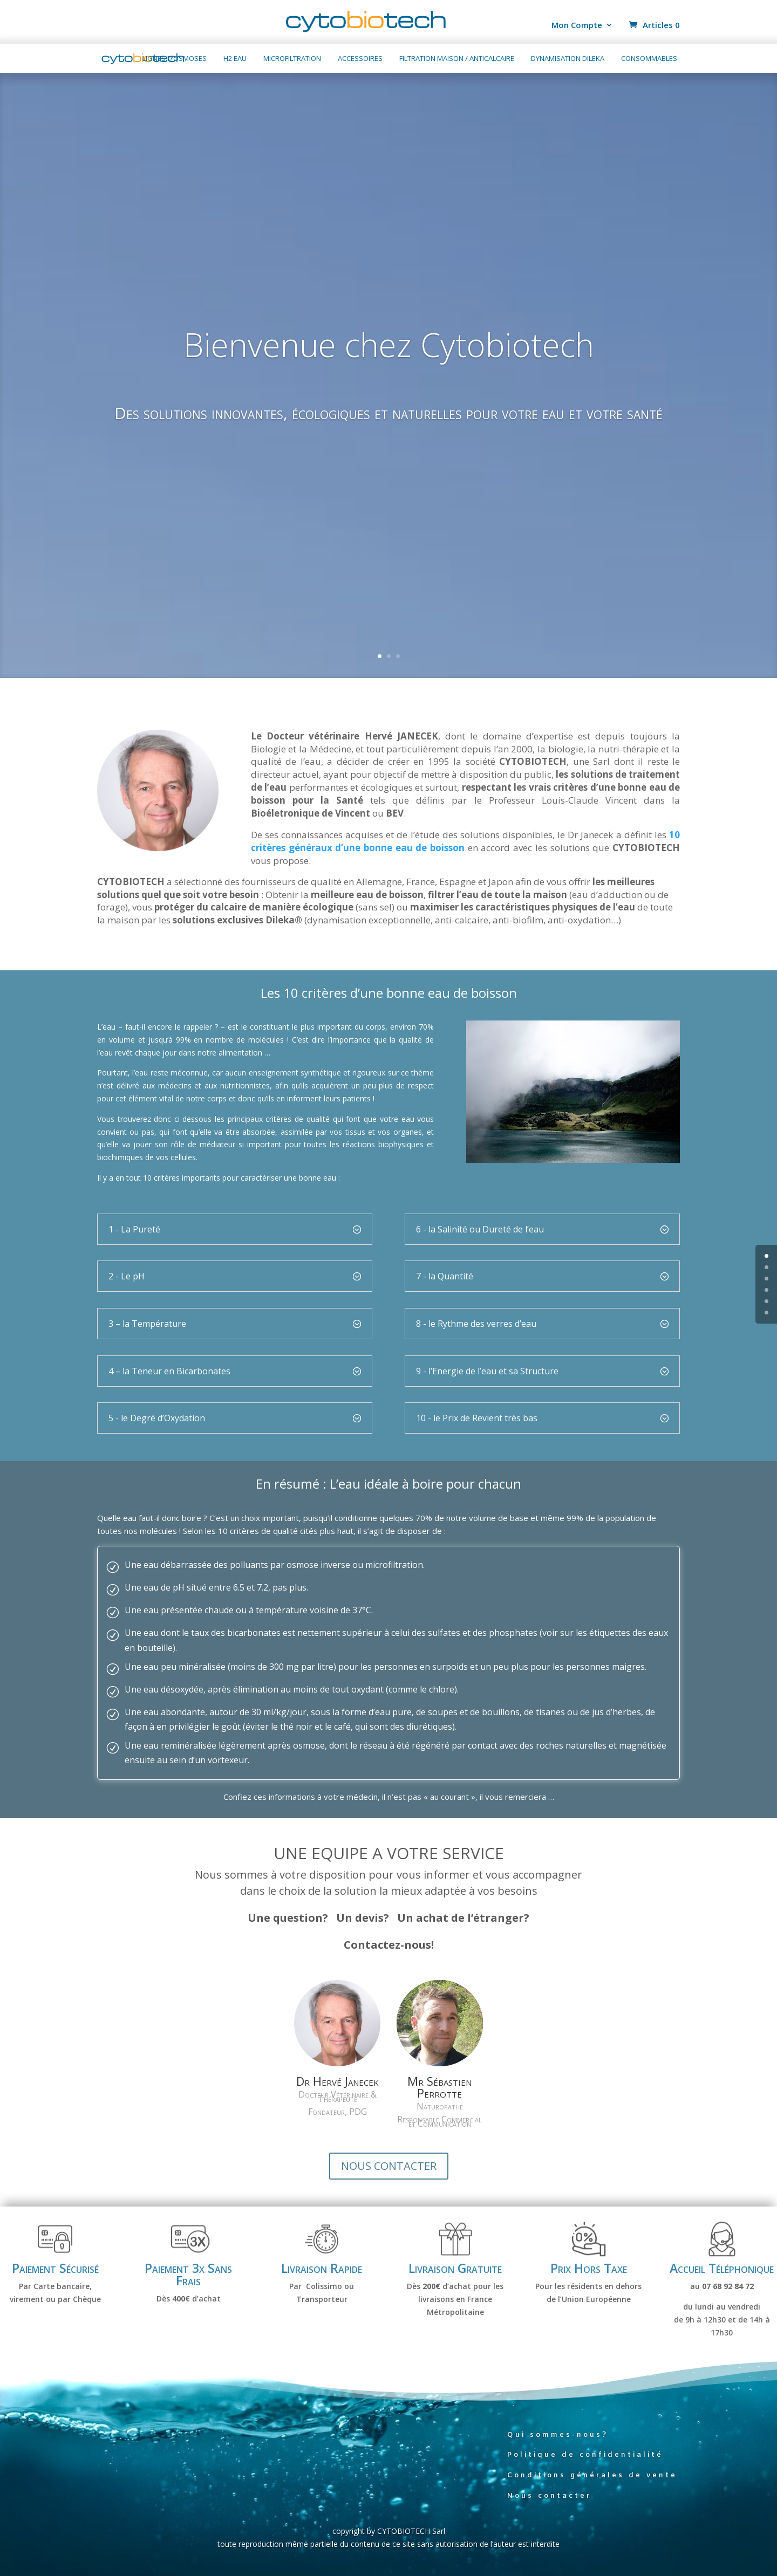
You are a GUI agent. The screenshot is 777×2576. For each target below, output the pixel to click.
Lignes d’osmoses (174, 58)
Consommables (649, 58)
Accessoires (360, 58)
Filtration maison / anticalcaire (456, 58)
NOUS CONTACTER (389, 2175)
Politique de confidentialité (585, 2464)
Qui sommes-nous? (557, 2443)
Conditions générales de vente (592, 2484)
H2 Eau (235, 58)
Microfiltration (292, 58)
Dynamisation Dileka (567, 58)
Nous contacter (549, 2504)
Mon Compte (576, 25)
